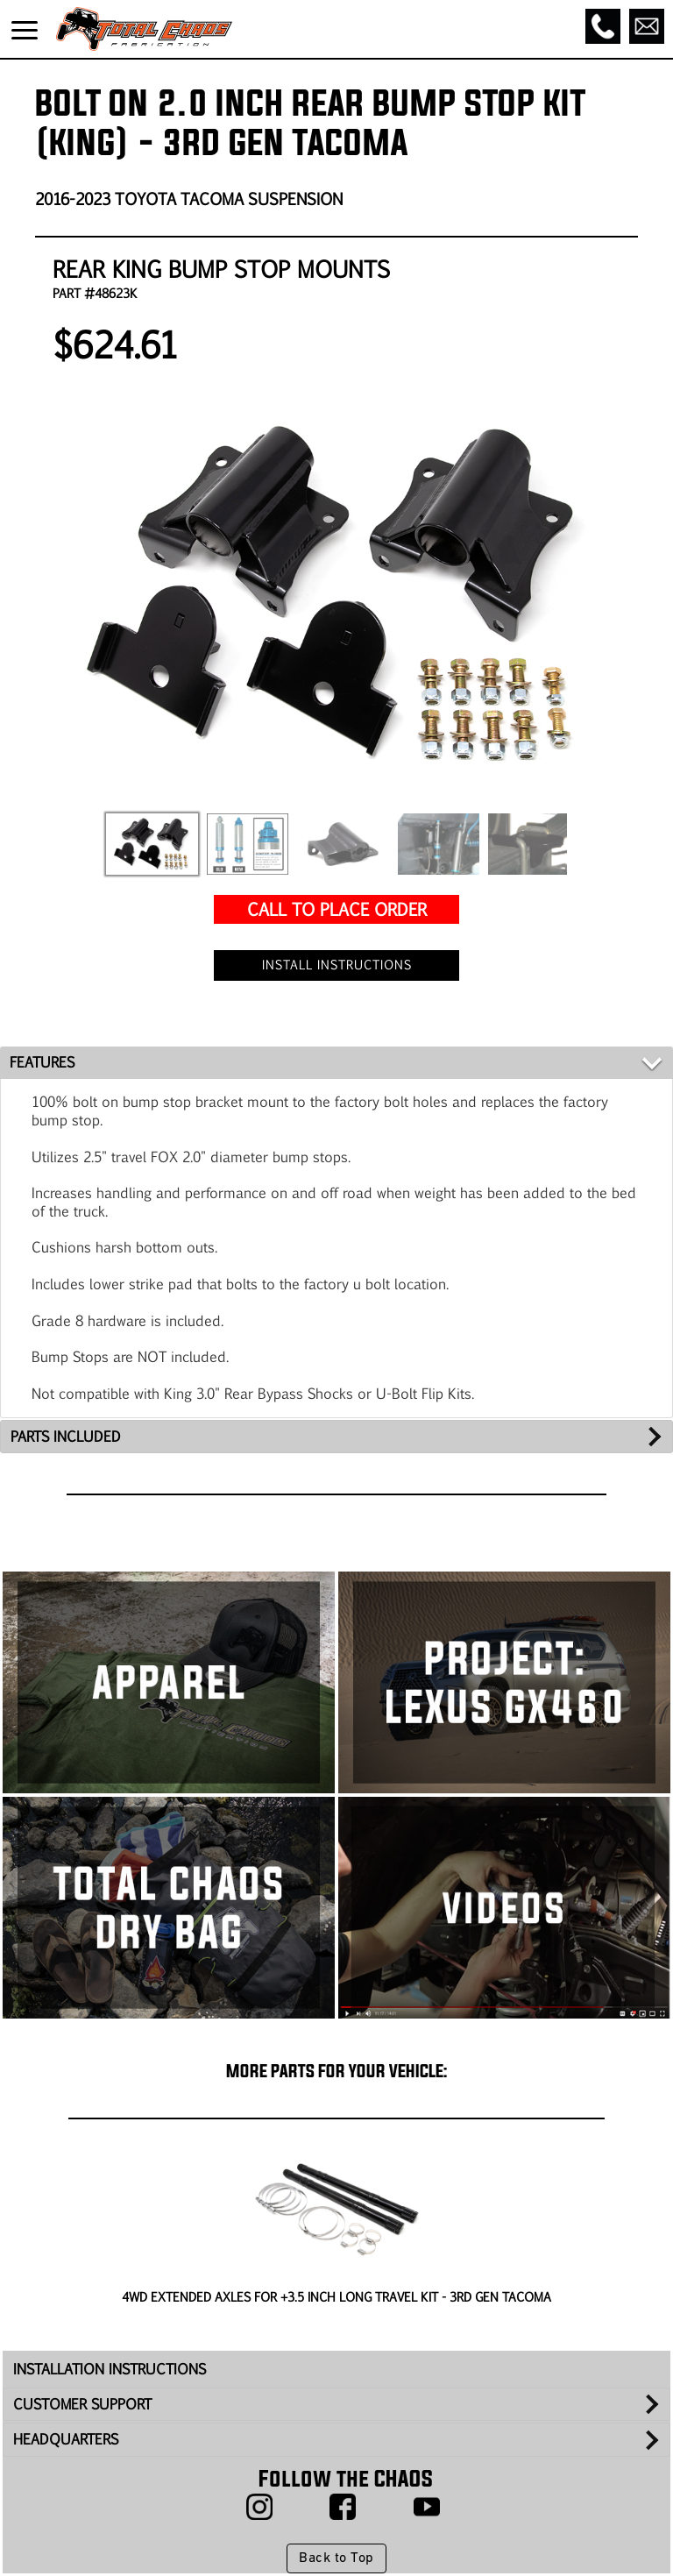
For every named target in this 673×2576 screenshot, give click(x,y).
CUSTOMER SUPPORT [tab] (82, 2404)
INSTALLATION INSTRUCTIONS (109, 2369)
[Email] (646, 26)
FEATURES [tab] (42, 1062)
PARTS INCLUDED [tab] (66, 1436)
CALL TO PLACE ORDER (337, 908)
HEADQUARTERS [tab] (65, 2439)
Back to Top (336, 2558)
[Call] (602, 26)
